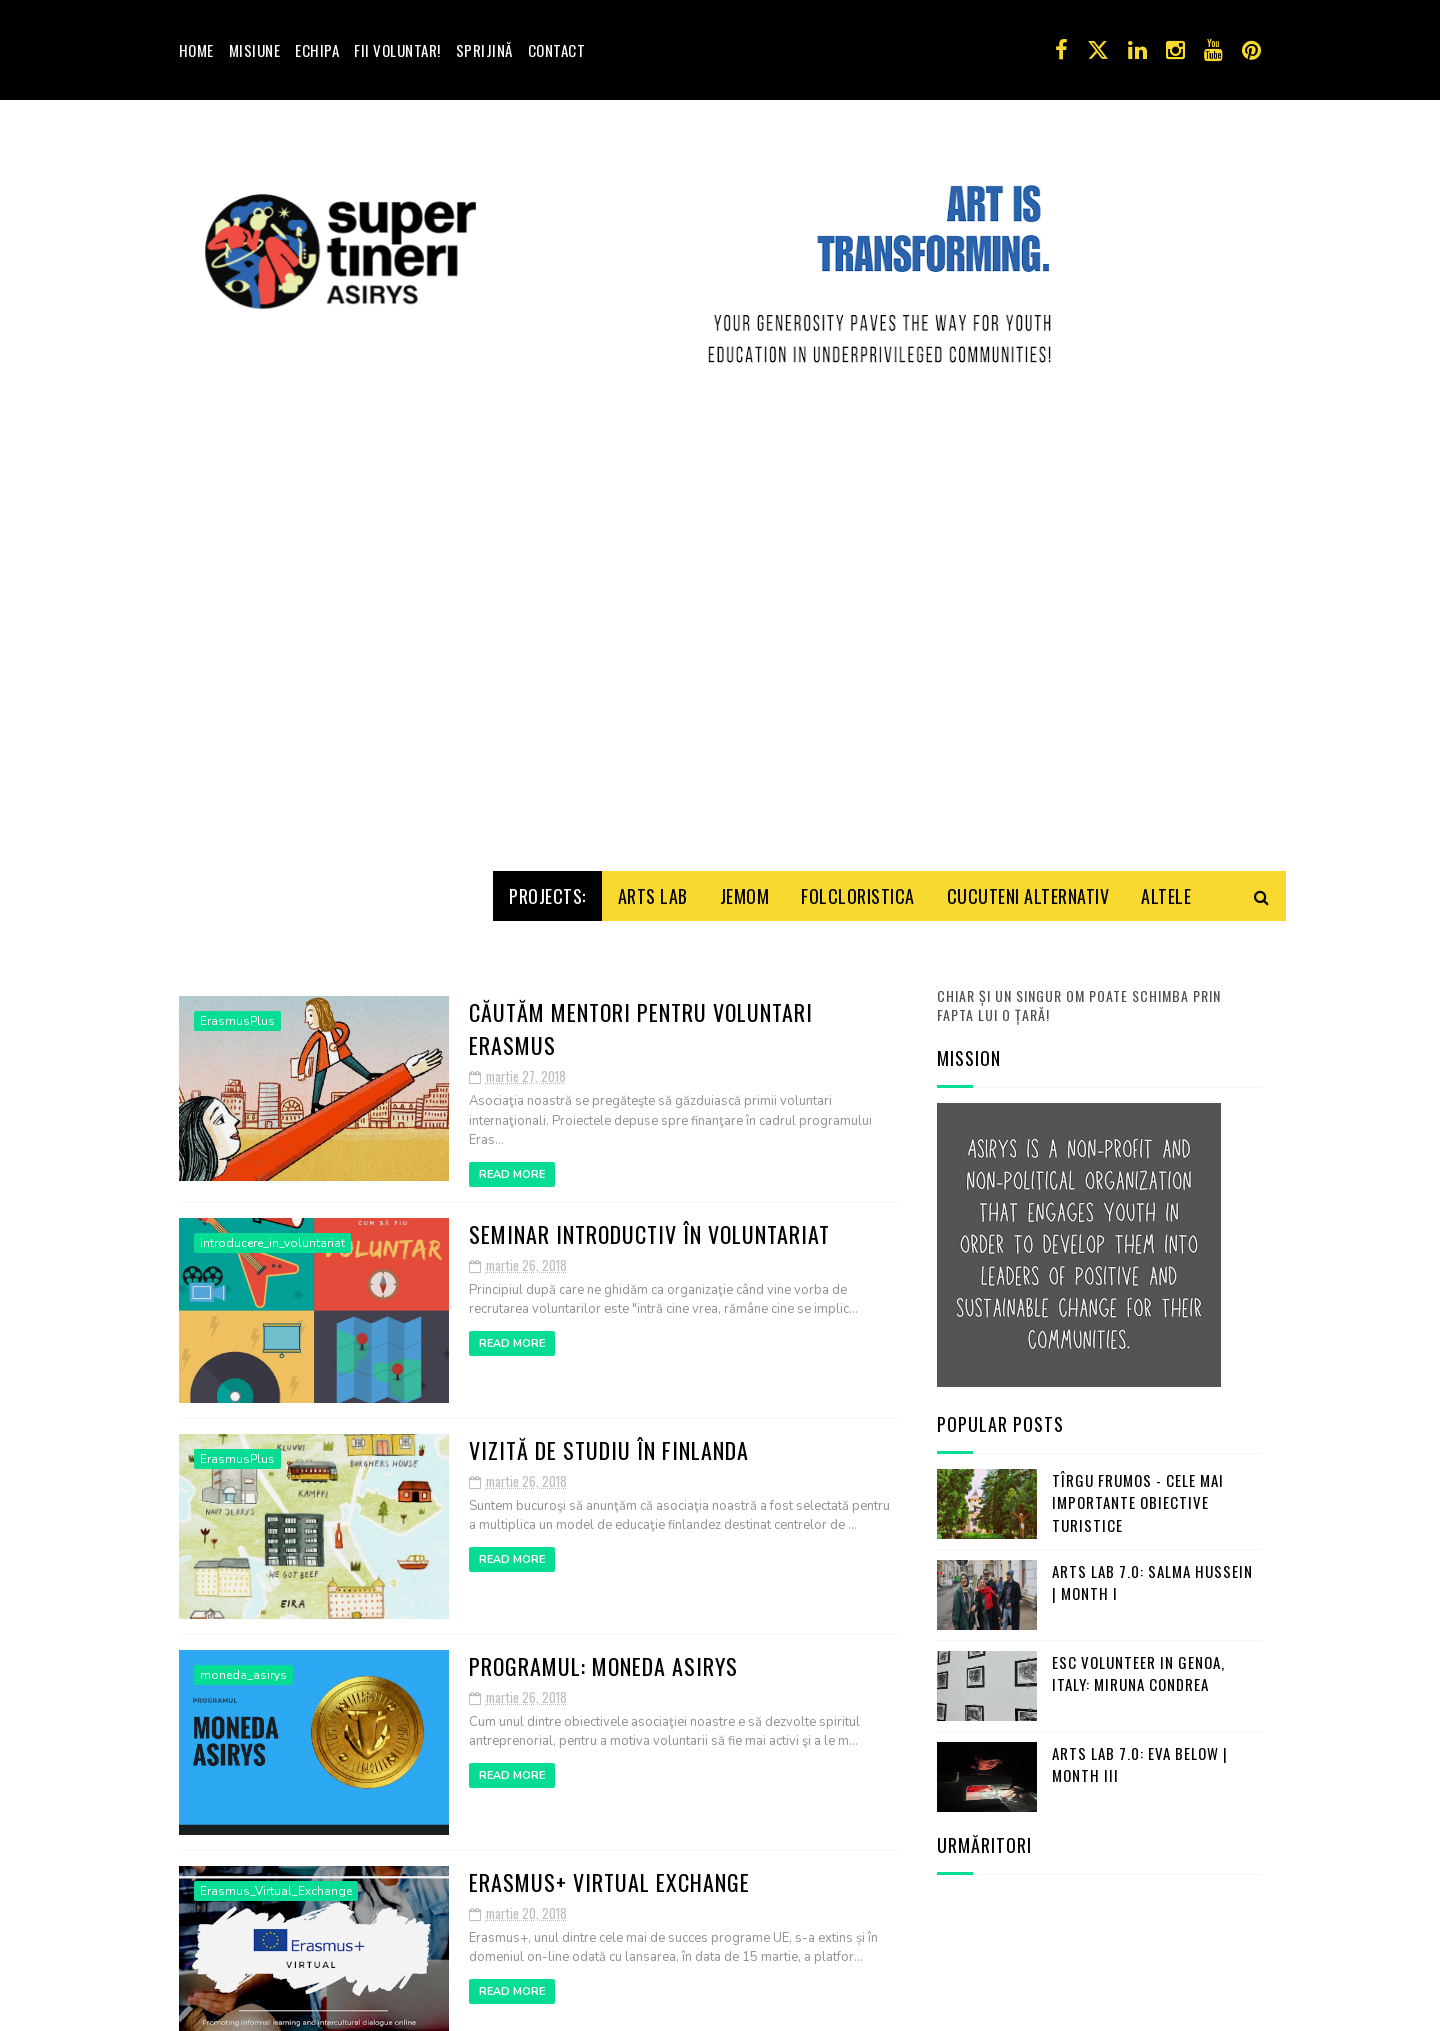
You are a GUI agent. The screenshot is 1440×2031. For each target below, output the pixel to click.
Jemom (745, 888)
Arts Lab (653, 888)
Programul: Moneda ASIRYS (603, 1658)
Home (196, 50)
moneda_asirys (243, 1667)
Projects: (547, 888)
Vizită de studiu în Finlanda (609, 1442)
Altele (1166, 888)
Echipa (317, 50)
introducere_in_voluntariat (272, 1235)
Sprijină (484, 50)
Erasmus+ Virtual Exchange (609, 1874)
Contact (557, 50)
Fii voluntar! (397, 50)
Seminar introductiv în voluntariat (649, 1226)
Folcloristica (858, 888)
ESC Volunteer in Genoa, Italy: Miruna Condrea (1138, 1665)
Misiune (255, 50)
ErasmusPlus (237, 1013)
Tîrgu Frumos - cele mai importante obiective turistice (1138, 1494)
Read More (512, 1166)
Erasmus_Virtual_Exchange (276, 1883)
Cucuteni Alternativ (1028, 888)
